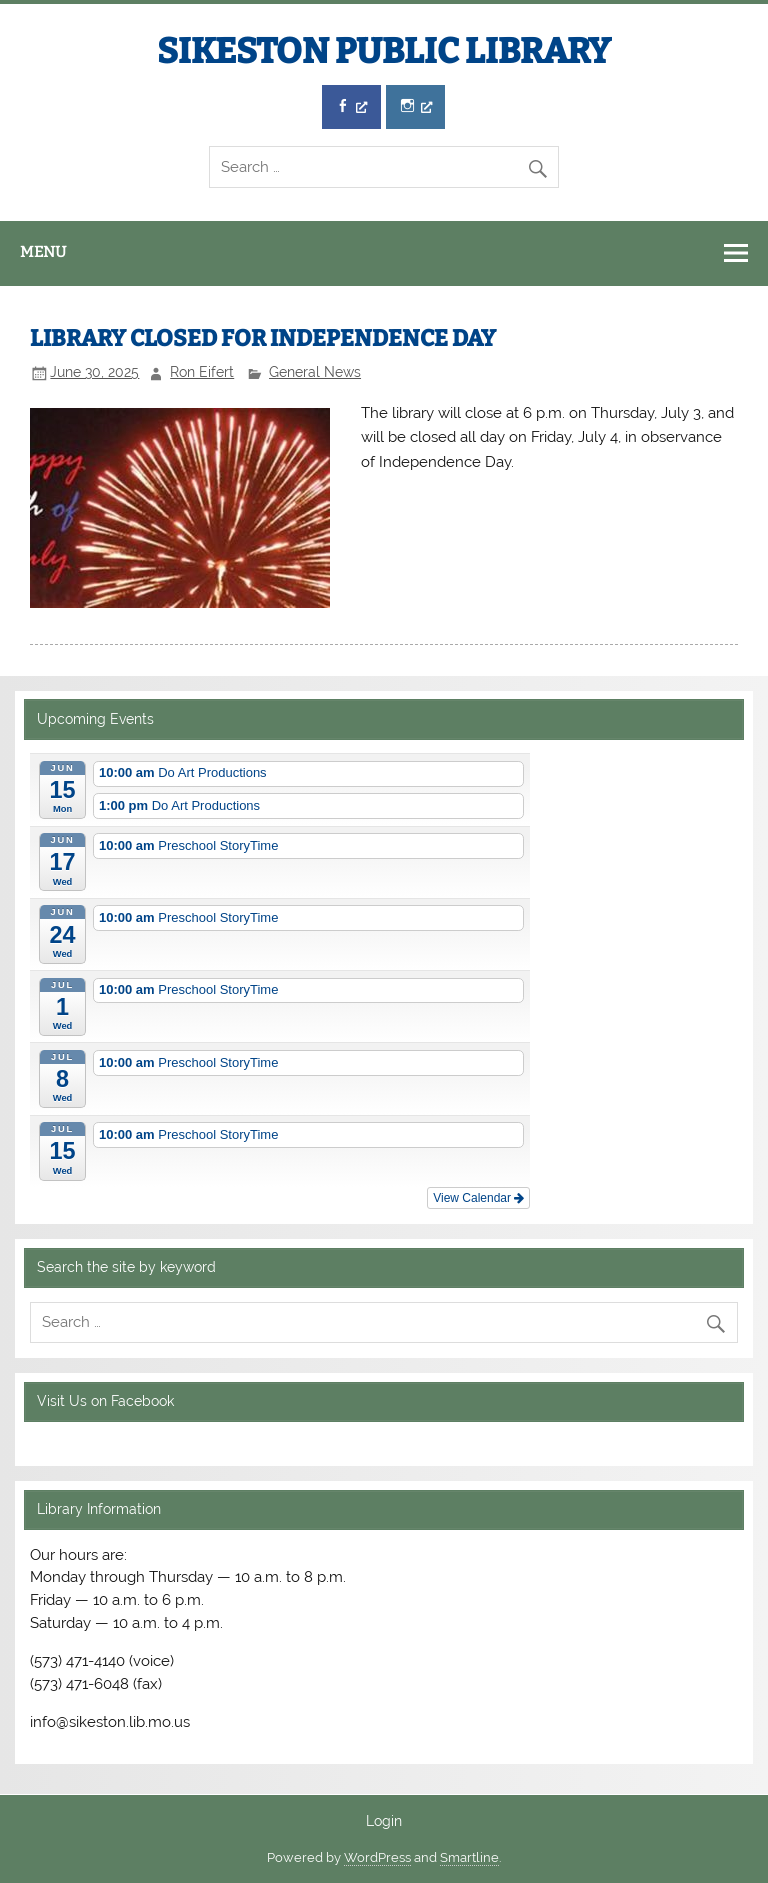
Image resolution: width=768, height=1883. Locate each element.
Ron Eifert (202, 372)
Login (384, 1822)
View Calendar (478, 1198)
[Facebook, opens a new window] (351, 107)
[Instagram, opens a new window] (415, 107)
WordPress (377, 1857)
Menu (43, 252)
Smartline (469, 1857)
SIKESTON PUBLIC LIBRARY (384, 51)
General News (315, 372)
